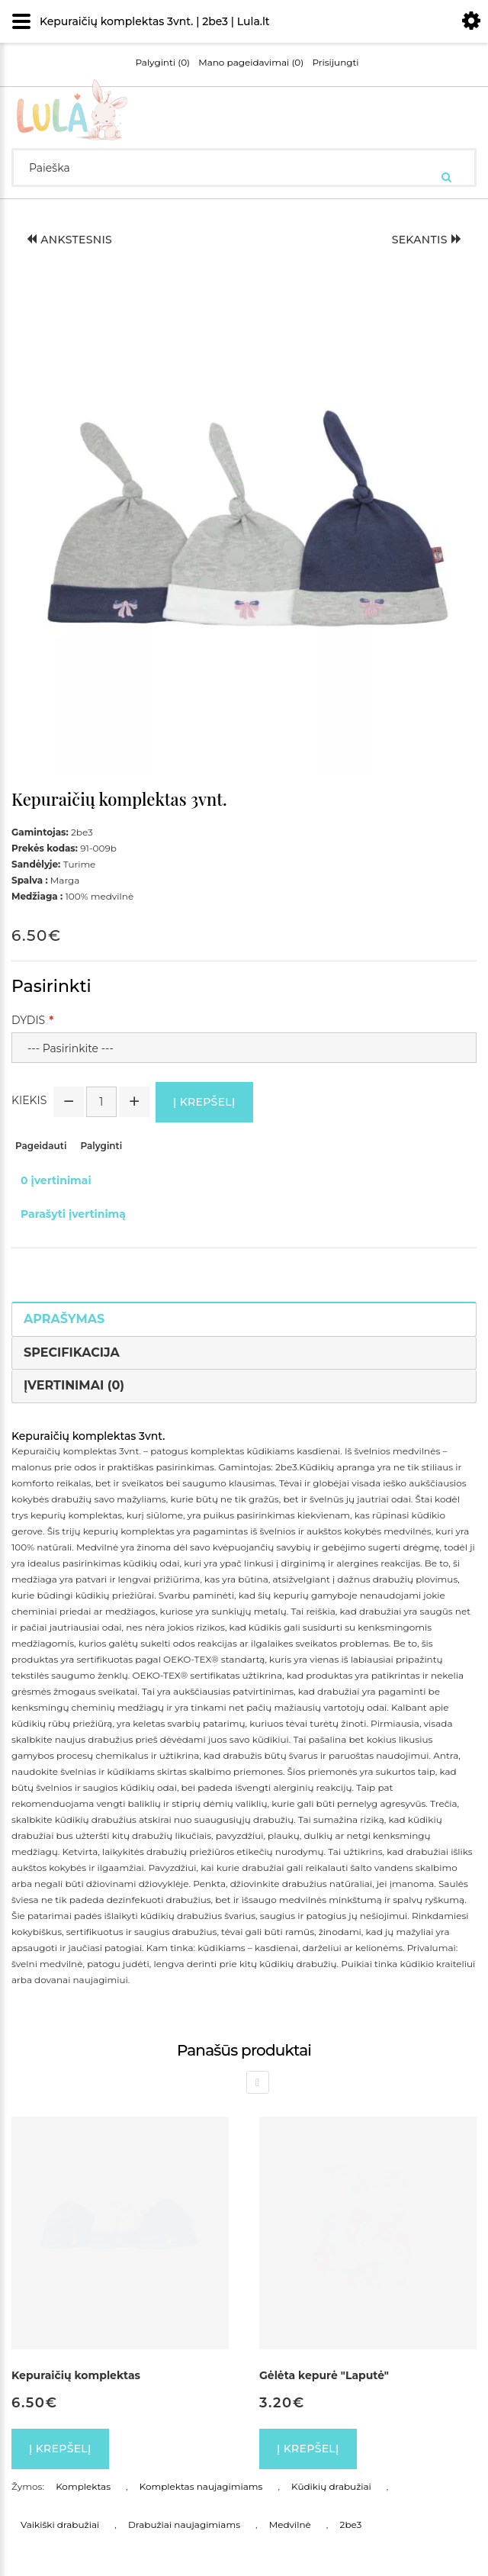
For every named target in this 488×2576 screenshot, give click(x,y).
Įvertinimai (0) (74, 1385)
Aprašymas (64, 1319)
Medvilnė (290, 2524)
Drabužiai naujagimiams (184, 2524)
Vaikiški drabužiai (60, 2524)
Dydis (28, 1020)
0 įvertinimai (56, 1180)
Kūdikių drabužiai (331, 2486)
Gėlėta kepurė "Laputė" (324, 2375)
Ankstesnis (69, 239)
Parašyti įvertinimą (73, 1214)
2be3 (351, 2524)
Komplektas (83, 2486)
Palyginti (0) (162, 62)
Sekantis (426, 239)
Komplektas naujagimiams (201, 2486)
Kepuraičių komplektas (75, 2375)
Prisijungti (335, 62)
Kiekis (29, 1100)
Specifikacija (72, 1352)
